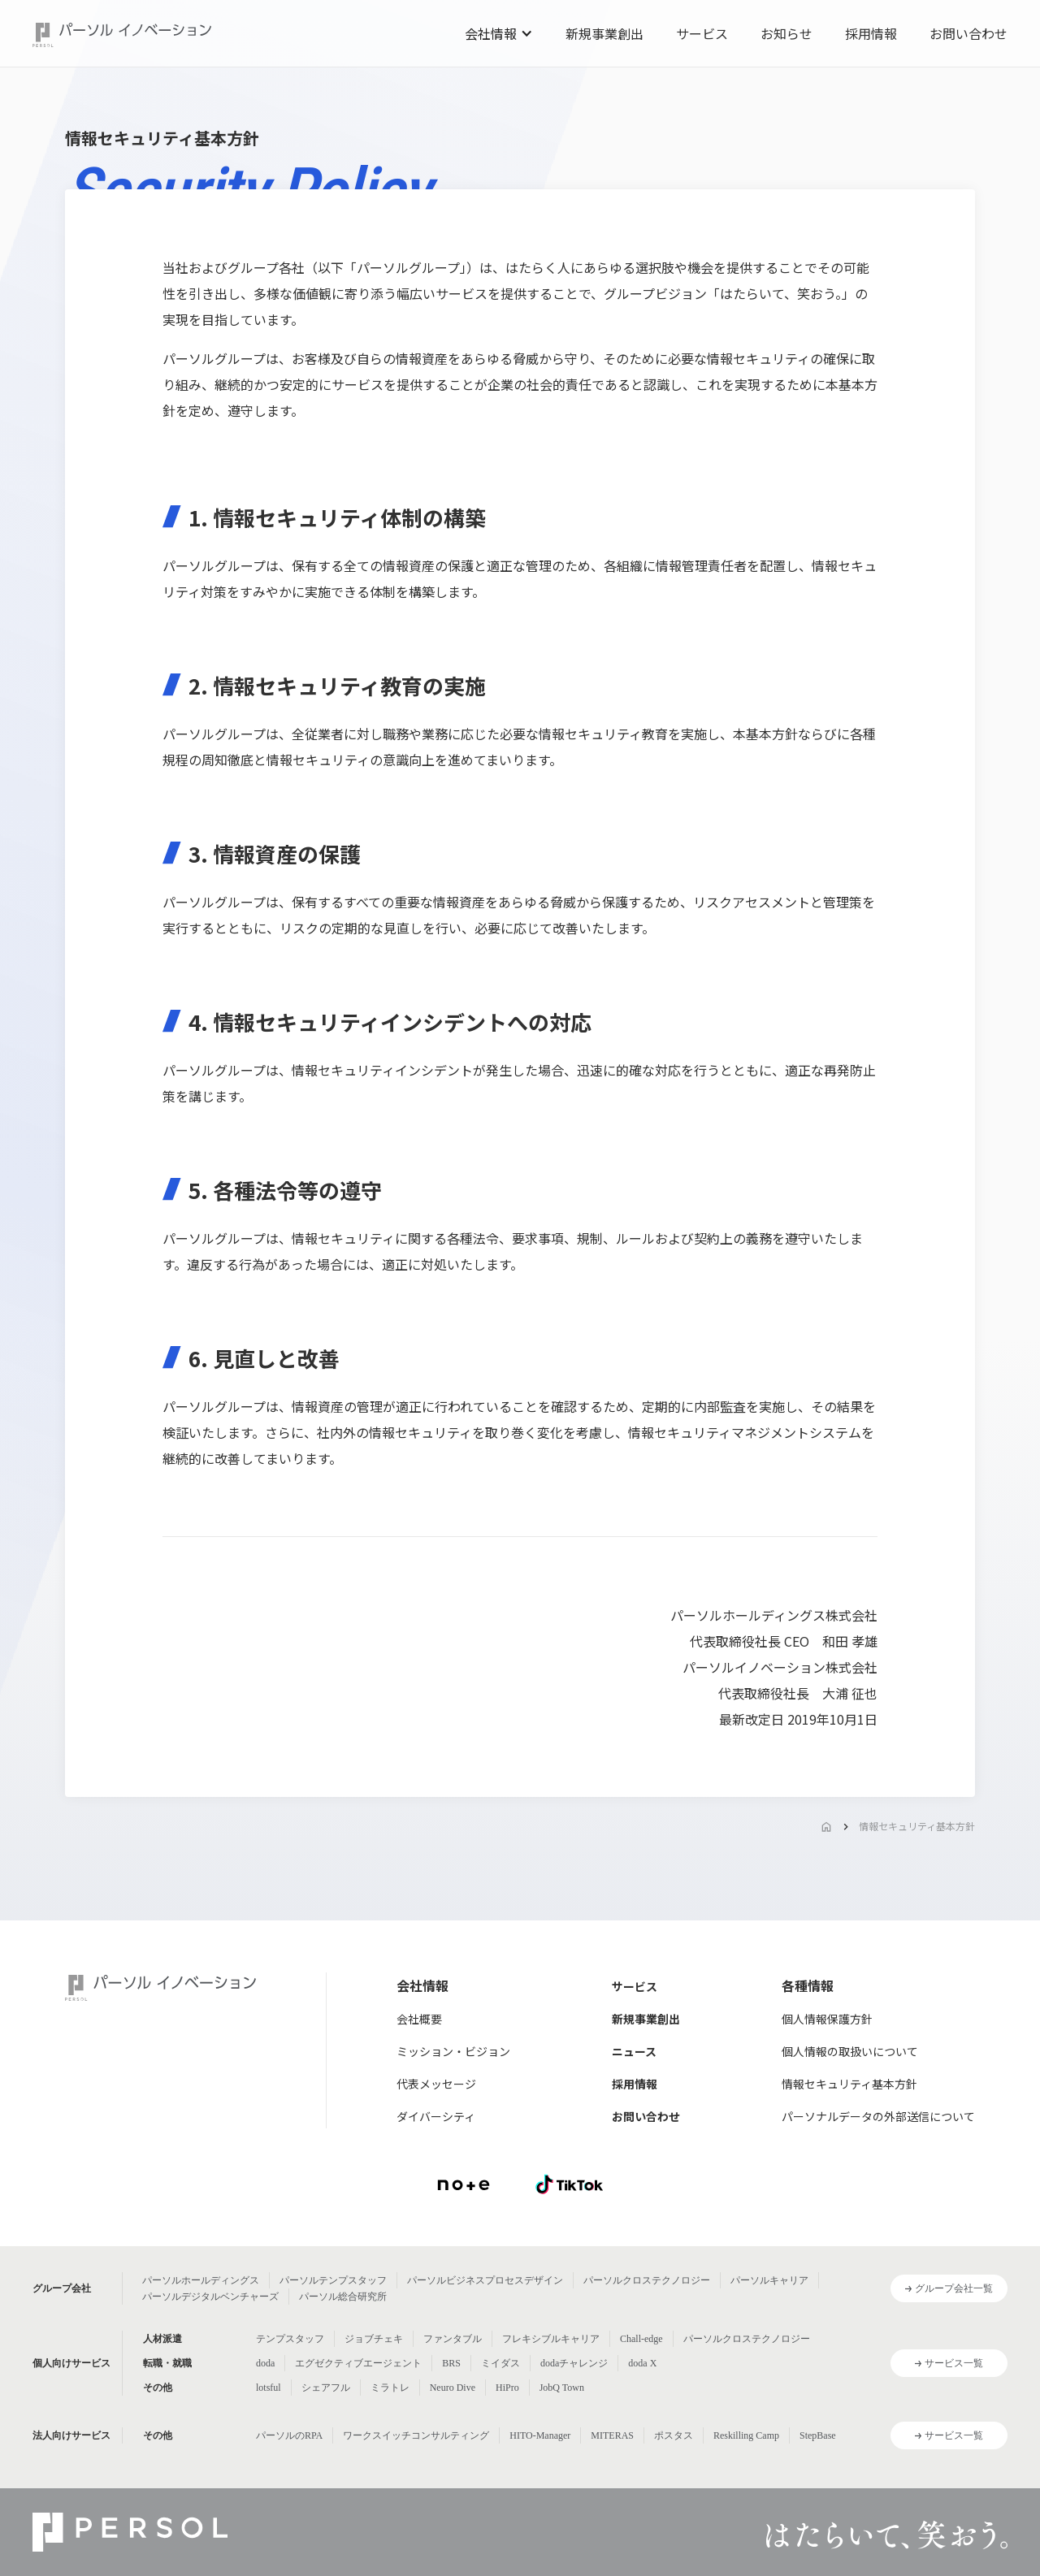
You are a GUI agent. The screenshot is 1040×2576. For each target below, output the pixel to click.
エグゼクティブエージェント (358, 2363)
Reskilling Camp (746, 2435)
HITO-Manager (539, 2435)
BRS (451, 2363)
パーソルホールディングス (200, 2280)
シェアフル (325, 2387)
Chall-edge (641, 2338)
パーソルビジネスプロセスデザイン (485, 2280)
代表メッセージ (436, 2084)
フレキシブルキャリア (551, 2338)
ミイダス (500, 2363)
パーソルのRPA (289, 2435)
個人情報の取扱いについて (850, 2051)
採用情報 (871, 33)
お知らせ (786, 33)
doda (265, 2363)
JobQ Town (562, 2387)
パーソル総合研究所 (343, 2296)
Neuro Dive (452, 2387)
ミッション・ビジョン (453, 2051)
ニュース (634, 2051)
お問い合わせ (969, 33)
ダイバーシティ (435, 2116)
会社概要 (419, 2019)
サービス (702, 33)
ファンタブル (452, 2338)
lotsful (268, 2387)
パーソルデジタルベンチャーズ (210, 2296)
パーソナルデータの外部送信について (878, 2116)
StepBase (818, 2435)
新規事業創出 (605, 33)
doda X (642, 2363)
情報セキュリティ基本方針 (917, 1826)
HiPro (507, 2387)
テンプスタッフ (290, 2338)
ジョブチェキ (373, 2338)
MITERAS (612, 2435)
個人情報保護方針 (827, 2019)
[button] (498, 33)
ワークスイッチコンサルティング (416, 2435)
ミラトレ (390, 2387)
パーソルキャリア (769, 2280)
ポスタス (673, 2435)
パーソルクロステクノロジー (646, 2280)
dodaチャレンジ (574, 2363)
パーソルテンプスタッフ (333, 2280)
